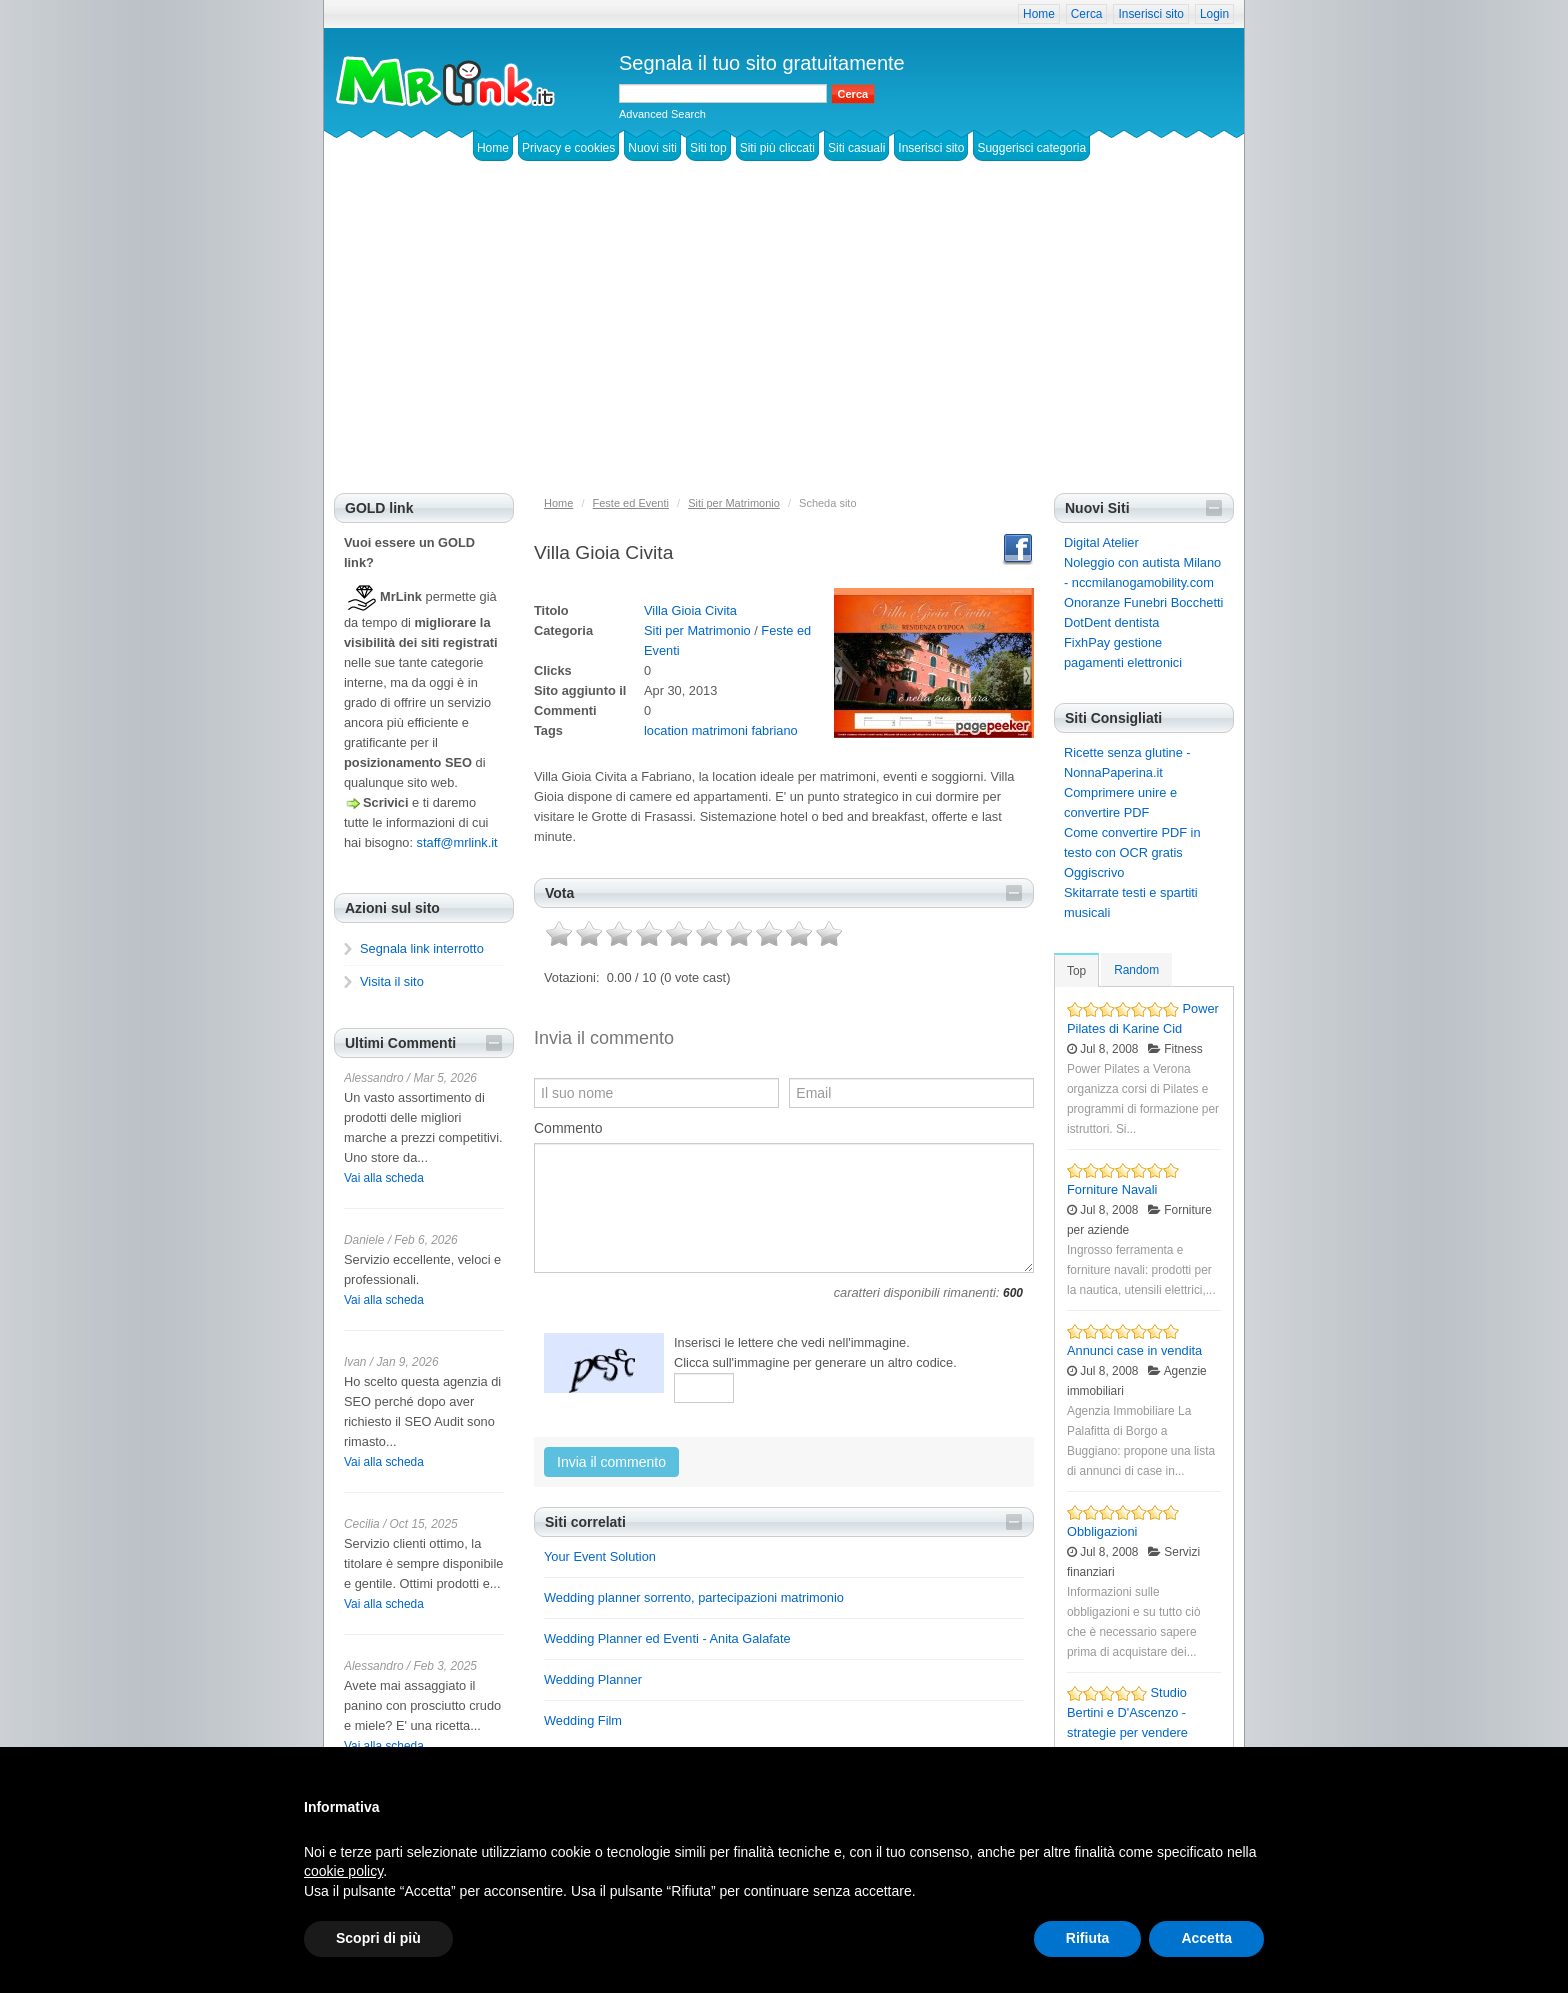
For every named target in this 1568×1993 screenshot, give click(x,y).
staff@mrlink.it (457, 842)
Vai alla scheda (384, 1178)
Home (1039, 14)
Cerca (1087, 14)
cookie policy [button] (343, 1871)
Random (1136, 970)
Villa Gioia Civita (690, 610)
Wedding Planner (593, 1679)
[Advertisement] (784, 343)
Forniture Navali (1112, 1189)
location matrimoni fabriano (721, 730)
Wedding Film (583, 1720)
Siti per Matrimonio (697, 630)
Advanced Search (662, 114)
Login (1214, 14)
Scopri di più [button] (378, 1938)
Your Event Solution (600, 1556)
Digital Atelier (1101, 542)
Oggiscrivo (1094, 872)
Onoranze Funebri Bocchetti (1143, 602)
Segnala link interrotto (422, 948)
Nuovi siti (652, 148)
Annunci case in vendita (1134, 1350)
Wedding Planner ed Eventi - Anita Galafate (667, 1638)
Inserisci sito (1150, 14)
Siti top (708, 148)
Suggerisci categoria (1031, 148)
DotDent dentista (1111, 622)
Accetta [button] (1206, 1938)
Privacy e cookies (568, 148)
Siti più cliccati (777, 148)
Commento (568, 1128)
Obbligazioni (1102, 1531)
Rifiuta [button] (1088, 1938)
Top (1076, 971)
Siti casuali (856, 148)
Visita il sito (392, 981)
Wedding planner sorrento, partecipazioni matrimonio (694, 1597)
